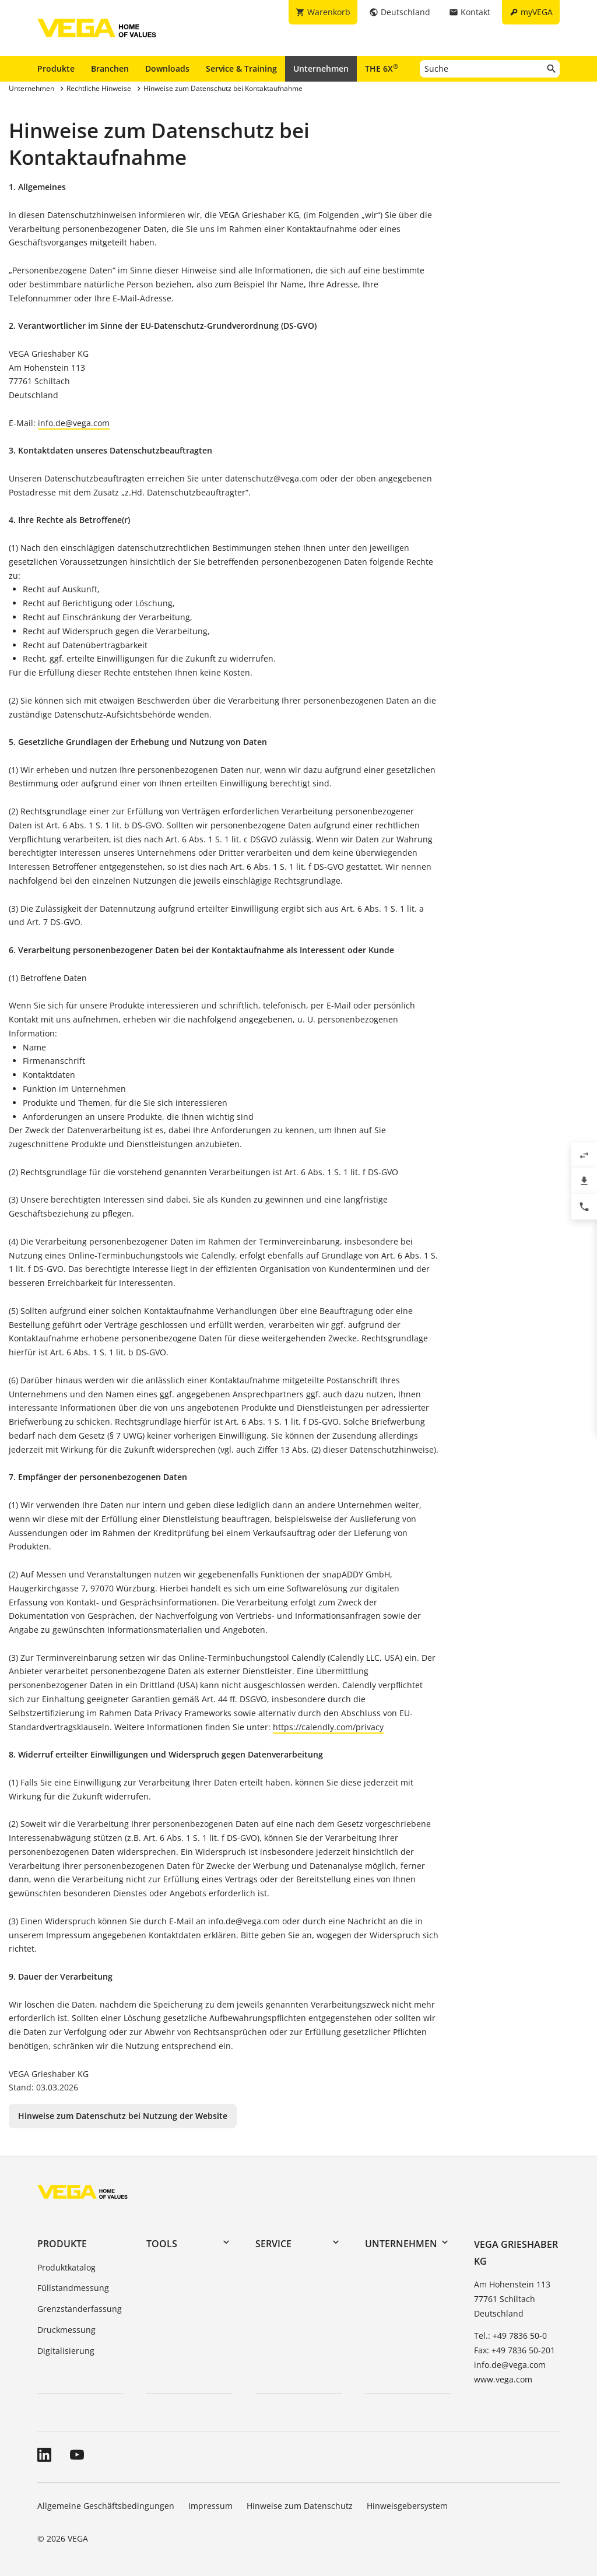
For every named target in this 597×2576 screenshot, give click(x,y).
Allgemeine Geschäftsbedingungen (105, 2505)
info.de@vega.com (74, 422)
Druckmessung (66, 2329)
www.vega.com (503, 2379)
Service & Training (241, 68)
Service (273, 2243)
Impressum (210, 2505)
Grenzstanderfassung (79, 2308)
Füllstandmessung (73, 2287)
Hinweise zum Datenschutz (300, 2505)
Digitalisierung (65, 2350)
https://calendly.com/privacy (328, 1726)
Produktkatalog (66, 2267)
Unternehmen (321, 68)
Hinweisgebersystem (407, 2505)
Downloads (167, 68)
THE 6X (381, 68)
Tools (161, 2243)
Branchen (110, 68)
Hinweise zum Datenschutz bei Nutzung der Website (122, 2115)
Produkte (56, 68)
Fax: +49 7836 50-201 (514, 2350)
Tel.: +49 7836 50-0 (510, 2335)
